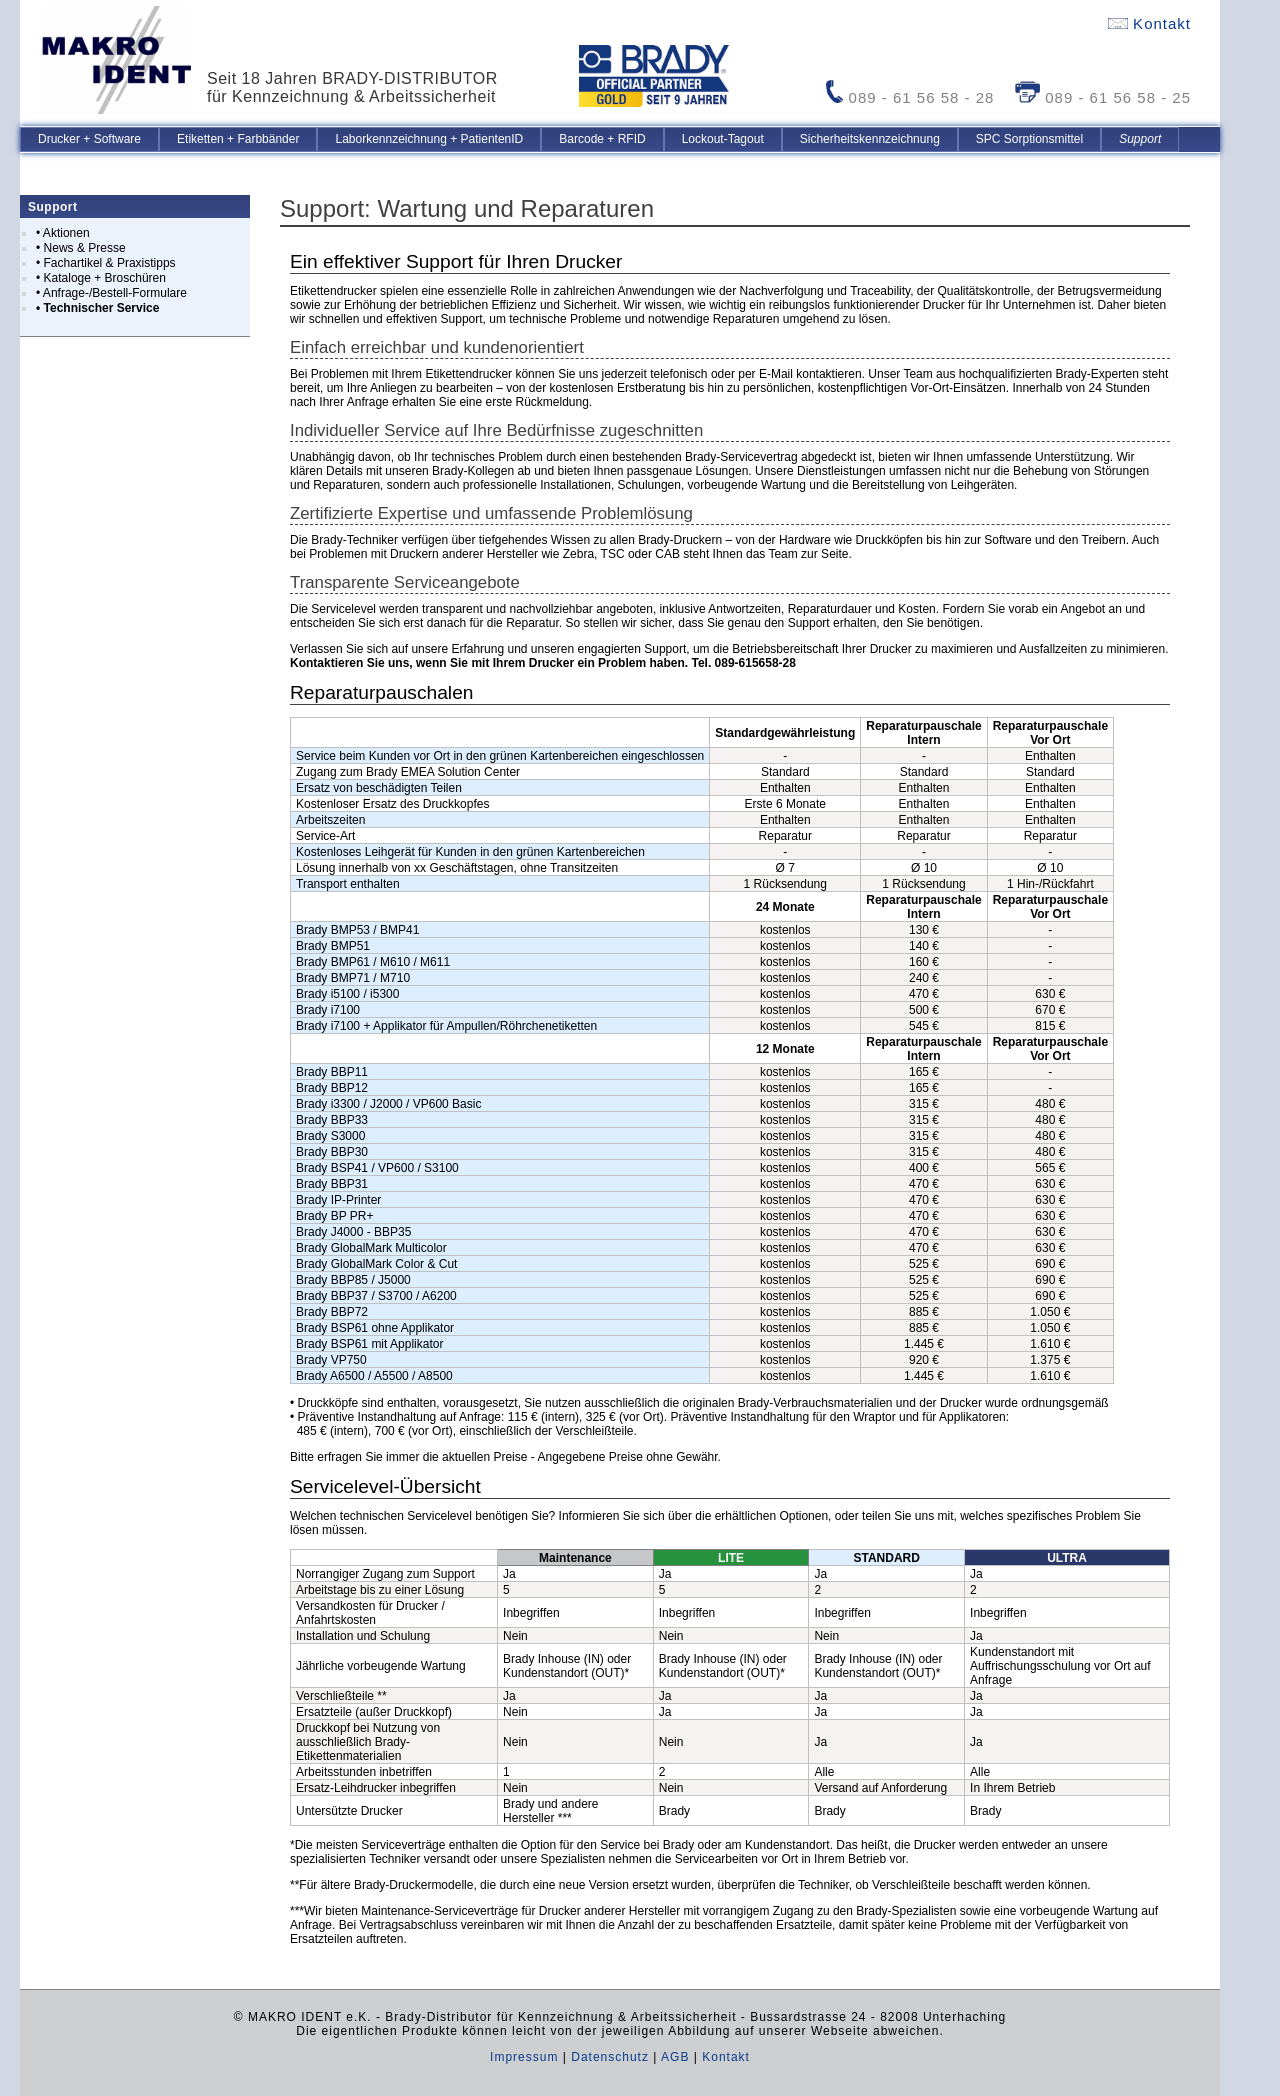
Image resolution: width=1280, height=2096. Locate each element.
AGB (675, 2057)
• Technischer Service (97, 308)
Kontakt (1149, 23)
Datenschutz (610, 2057)
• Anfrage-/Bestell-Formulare (111, 293)
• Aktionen (63, 233)
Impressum (524, 2057)
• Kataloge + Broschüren (101, 278)
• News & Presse (81, 248)
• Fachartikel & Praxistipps (106, 263)
